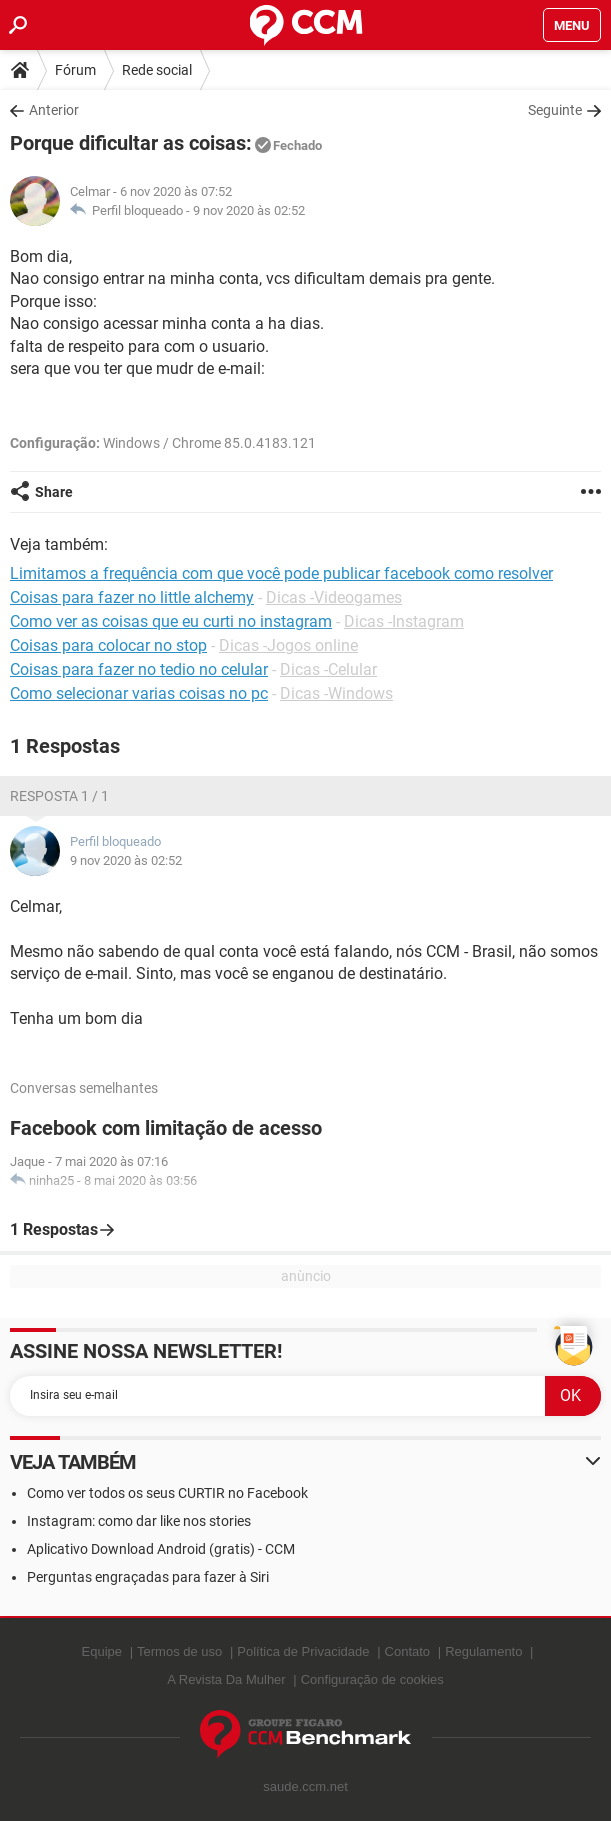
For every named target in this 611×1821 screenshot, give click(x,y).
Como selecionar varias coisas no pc (139, 693)
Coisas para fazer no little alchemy (132, 597)
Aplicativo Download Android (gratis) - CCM (161, 1549)
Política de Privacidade (303, 1651)
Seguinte (555, 110)
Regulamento (483, 1651)
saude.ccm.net (305, 1786)
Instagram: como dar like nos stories (139, 1521)
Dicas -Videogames (334, 597)
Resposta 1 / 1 (59, 796)
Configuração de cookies (372, 1679)
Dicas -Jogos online (288, 645)
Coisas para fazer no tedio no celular (139, 669)
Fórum (75, 70)
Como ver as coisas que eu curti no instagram (171, 621)
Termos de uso (179, 1651)
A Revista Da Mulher (226, 1679)
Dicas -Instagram (404, 621)
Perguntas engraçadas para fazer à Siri (148, 1577)
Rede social (157, 70)
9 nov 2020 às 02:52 (249, 210)
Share (54, 492)
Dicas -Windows (336, 693)
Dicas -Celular (328, 669)
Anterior (54, 110)
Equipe (102, 1651)
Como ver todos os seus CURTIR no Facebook (167, 1493)
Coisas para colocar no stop (108, 645)
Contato (408, 1651)
